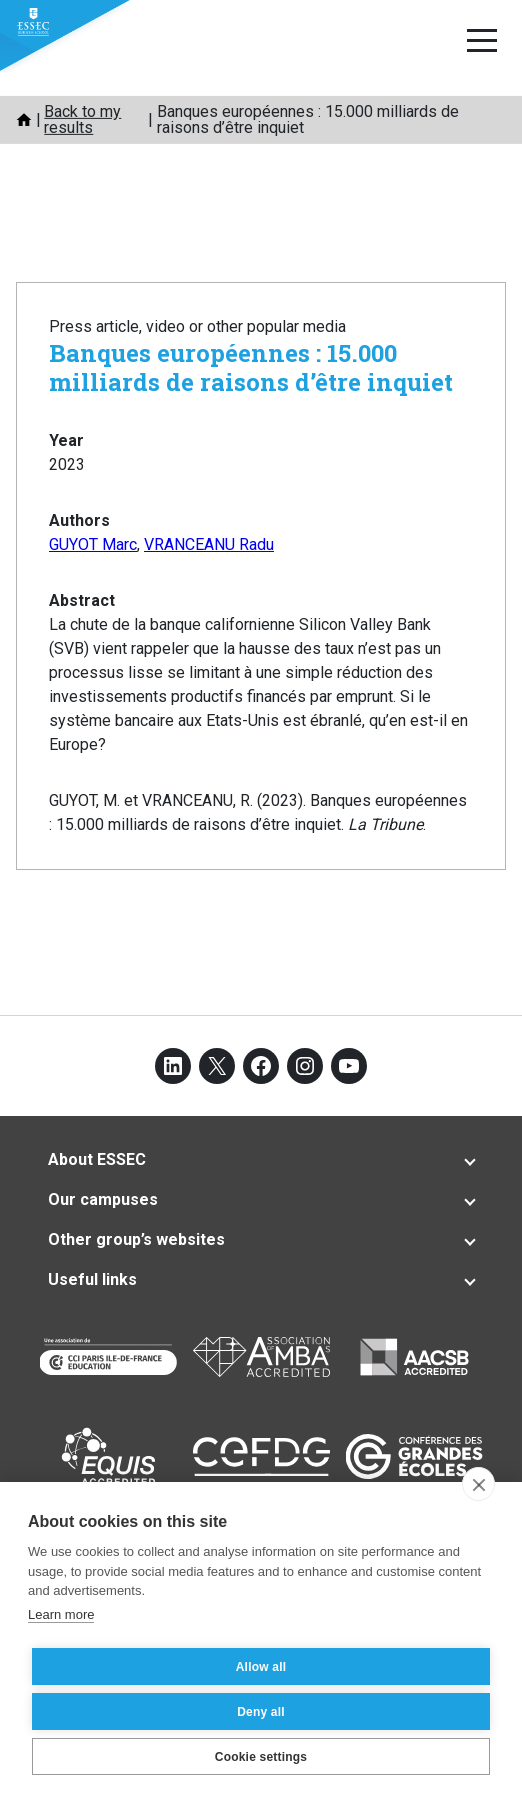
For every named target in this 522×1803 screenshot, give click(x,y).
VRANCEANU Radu (209, 544)
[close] (478, 1484)
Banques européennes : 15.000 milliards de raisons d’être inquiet (251, 367)
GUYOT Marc (93, 544)
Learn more (61, 1614)
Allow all (261, 1667)
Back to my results (82, 119)
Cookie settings (261, 1757)
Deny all (261, 1712)
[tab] (261, 1160)
